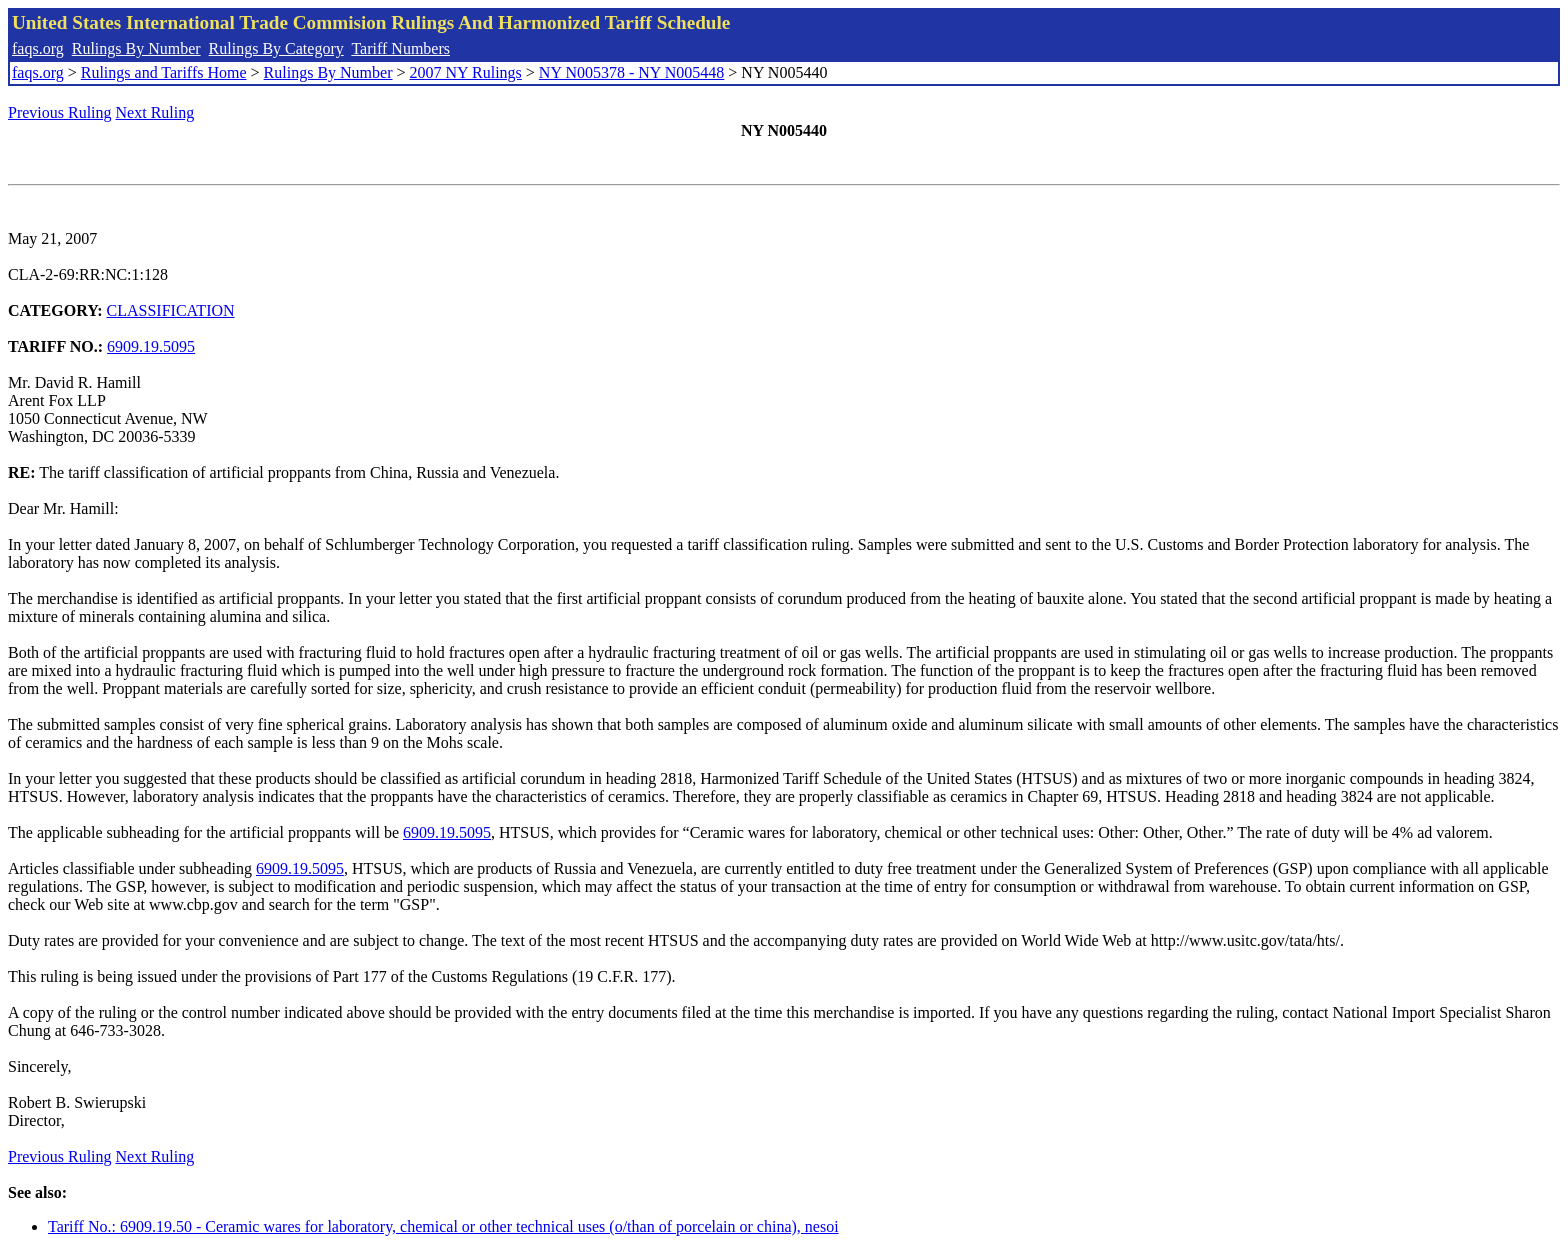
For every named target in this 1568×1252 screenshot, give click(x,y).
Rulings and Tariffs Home (164, 72)
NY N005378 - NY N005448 (631, 72)
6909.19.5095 (151, 346)
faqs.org (38, 48)
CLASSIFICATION (171, 310)
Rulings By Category (276, 48)
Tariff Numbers (400, 48)
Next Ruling (155, 112)
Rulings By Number (136, 48)
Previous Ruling (60, 112)
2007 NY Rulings (466, 72)
